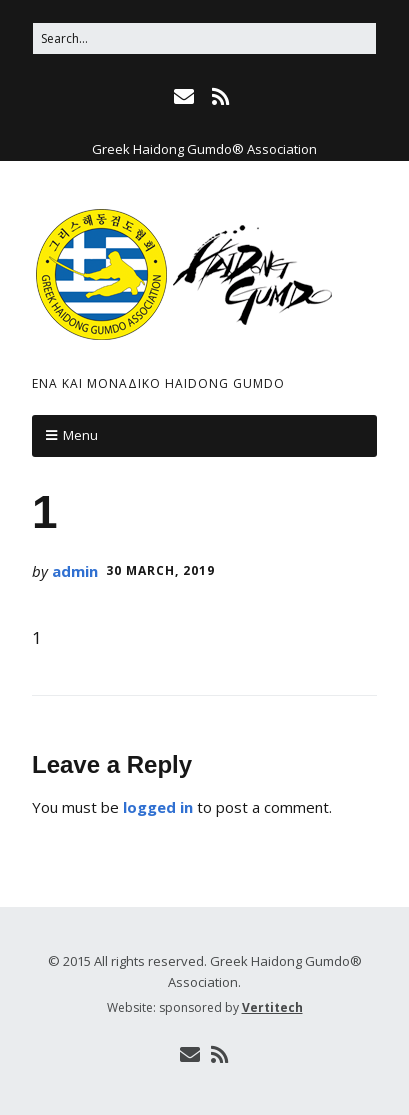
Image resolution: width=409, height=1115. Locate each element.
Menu (80, 435)
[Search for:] (204, 38)
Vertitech (272, 1007)
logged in (158, 807)
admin (75, 571)
